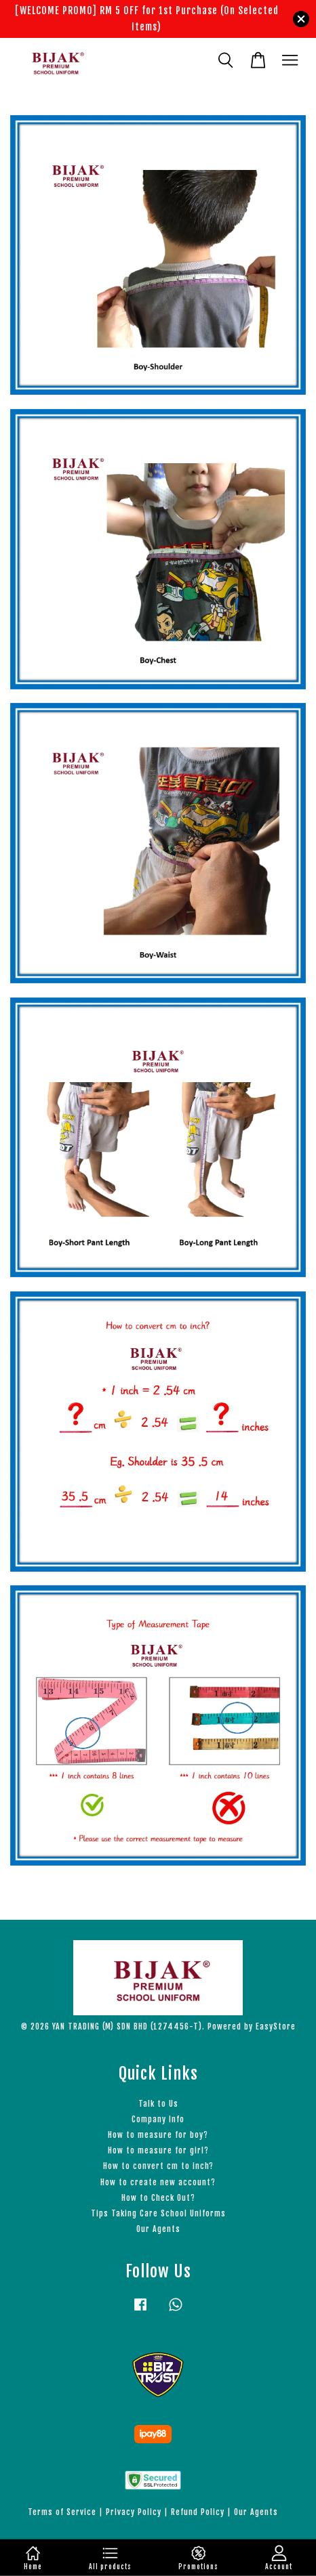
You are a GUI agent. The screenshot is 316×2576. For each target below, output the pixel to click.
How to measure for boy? (158, 2135)
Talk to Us (158, 2104)
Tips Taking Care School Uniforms (158, 2213)
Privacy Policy (133, 2512)
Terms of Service (62, 2512)
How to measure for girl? (158, 2150)
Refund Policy (197, 2512)
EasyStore (276, 2026)
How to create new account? (158, 2182)
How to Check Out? (158, 2198)
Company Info (158, 2119)
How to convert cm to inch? (158, 2166)
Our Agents (158, 2229)
